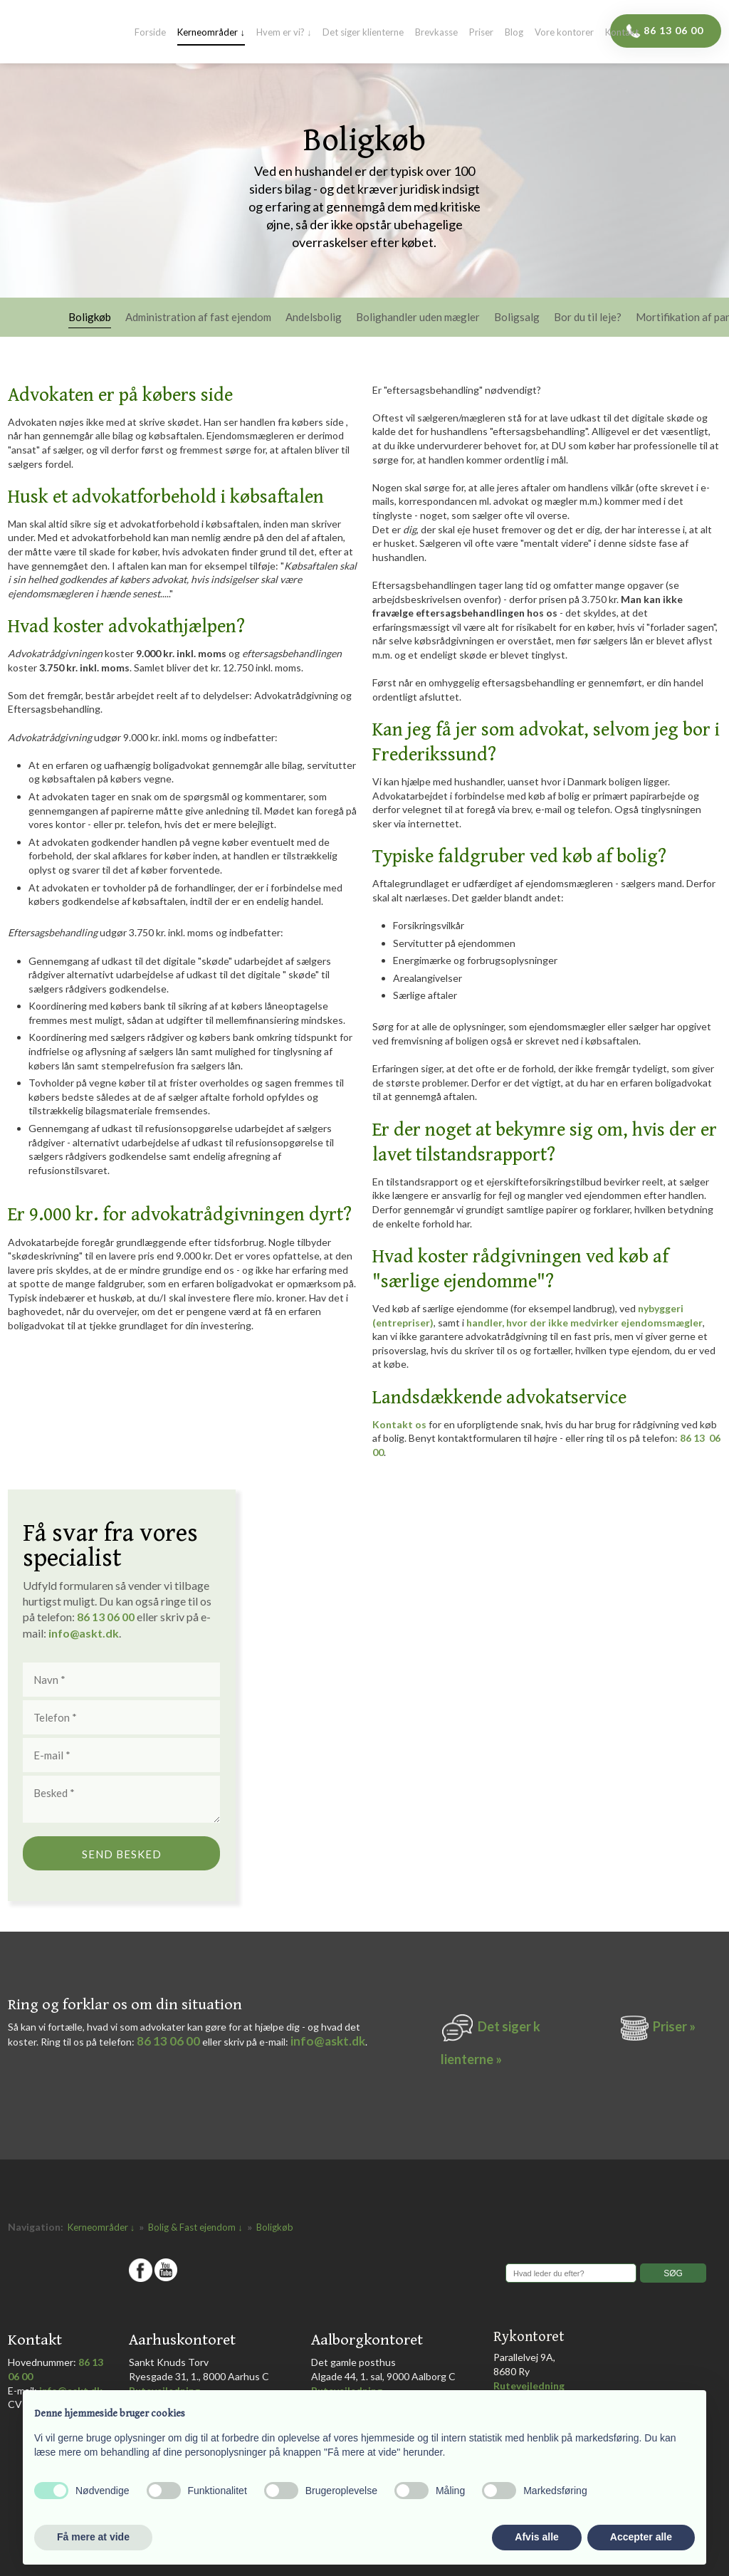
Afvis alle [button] (536, 2537)
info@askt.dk (327, 2040)
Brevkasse (436, 33)
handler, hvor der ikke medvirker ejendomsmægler (584, 1322)
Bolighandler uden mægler (418, 317)
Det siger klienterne (363, 33)
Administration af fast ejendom (198, 317)
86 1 (91, 1616)
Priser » (674, 2026)
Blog (514, 33)
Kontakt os (399, 1424)
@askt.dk (94, 1633)
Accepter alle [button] (641, 2537)
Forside (150, 33)
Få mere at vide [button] (93, 2537)
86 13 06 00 (168, 2040)
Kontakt (622, 33)
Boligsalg (517, 317)
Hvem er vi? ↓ (284, 33)
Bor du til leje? (588, 317)
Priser (481, 33)
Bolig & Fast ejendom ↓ (196, 2227)
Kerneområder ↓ (211, 33)
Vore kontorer (564, 33)
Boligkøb (89, 317)
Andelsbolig (313, 317)
